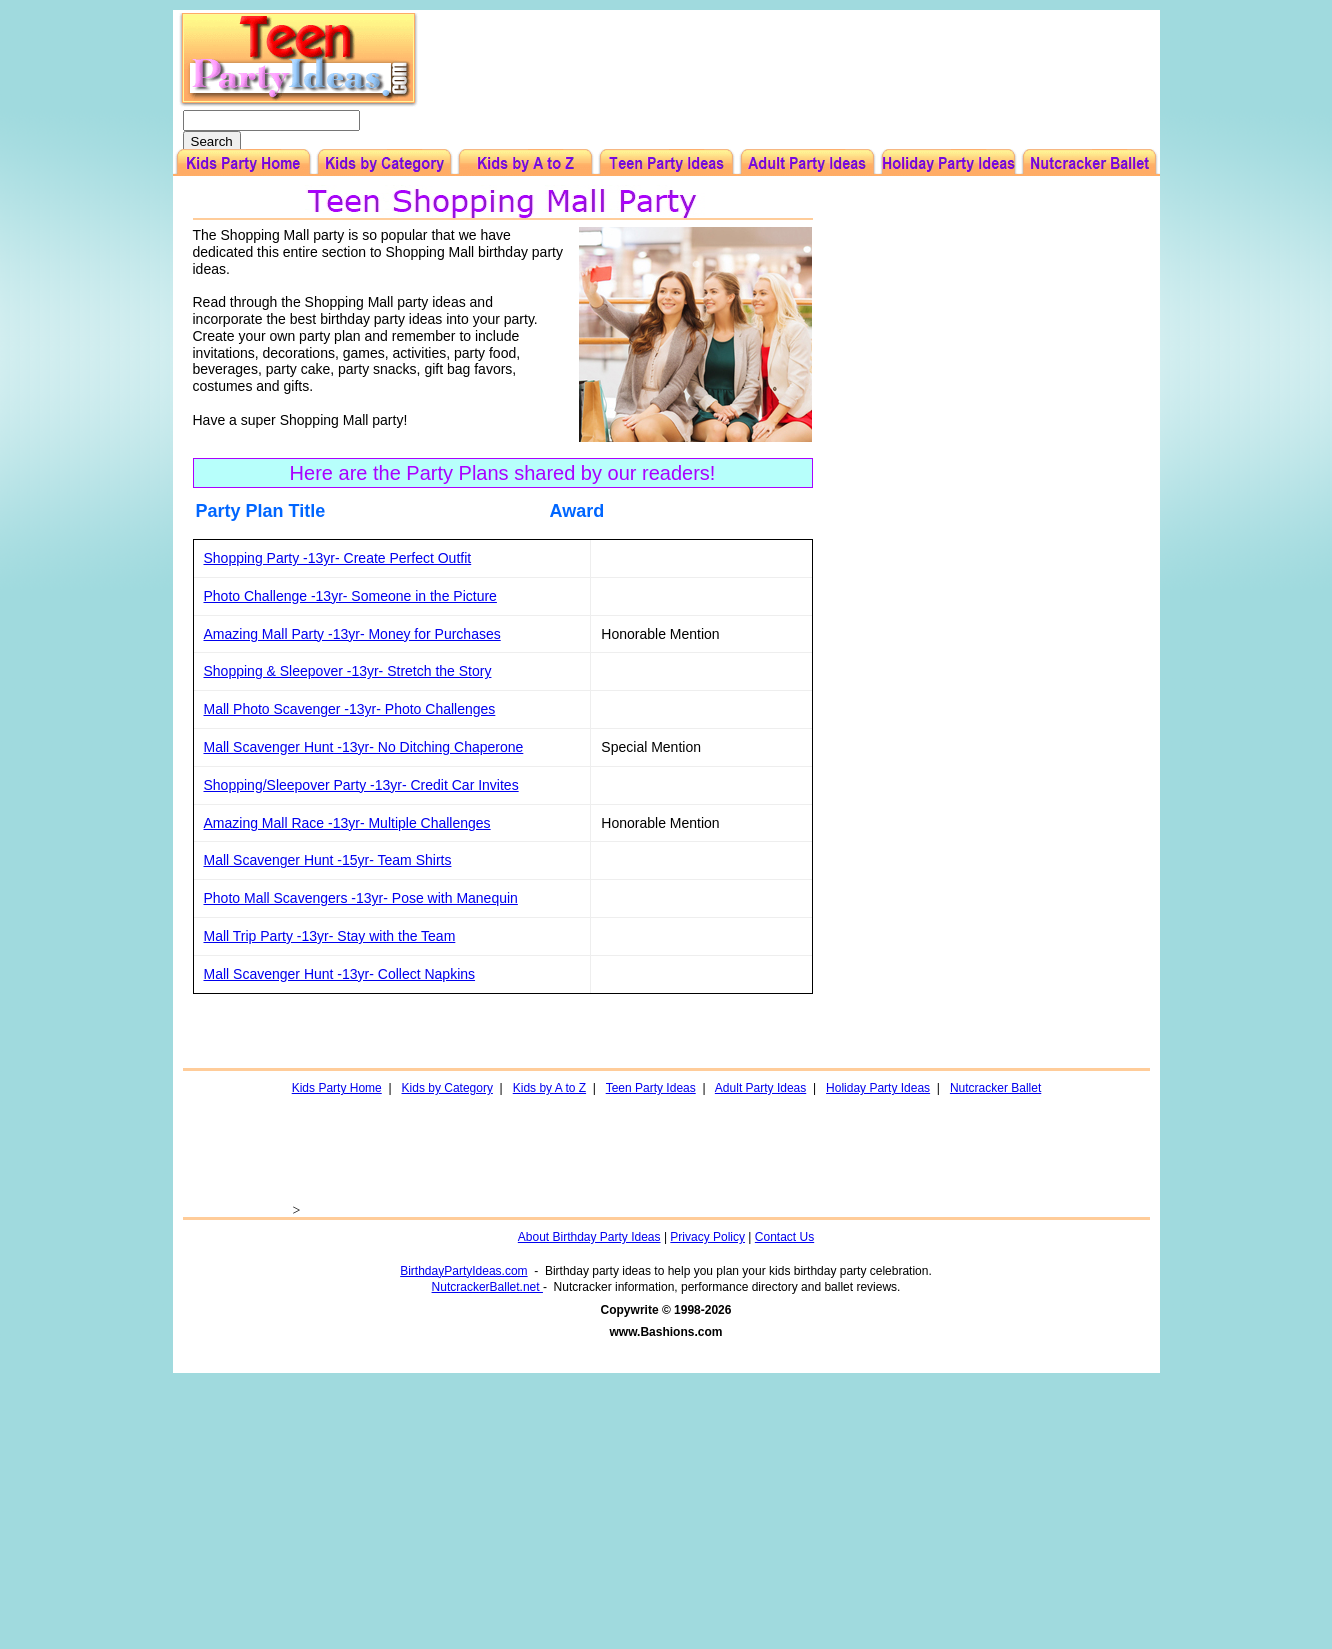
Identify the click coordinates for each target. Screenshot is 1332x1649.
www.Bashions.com (666, 1332)
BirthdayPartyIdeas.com (463, 1271)
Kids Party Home (337, 1088)
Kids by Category (447, 1088)
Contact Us (784, 1237)
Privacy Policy (707, 1237)
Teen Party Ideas (651, 1088)
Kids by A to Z (549, 1088)
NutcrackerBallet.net (487, 1287)
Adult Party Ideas (760, 1088)
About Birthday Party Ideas (589, 1237)
